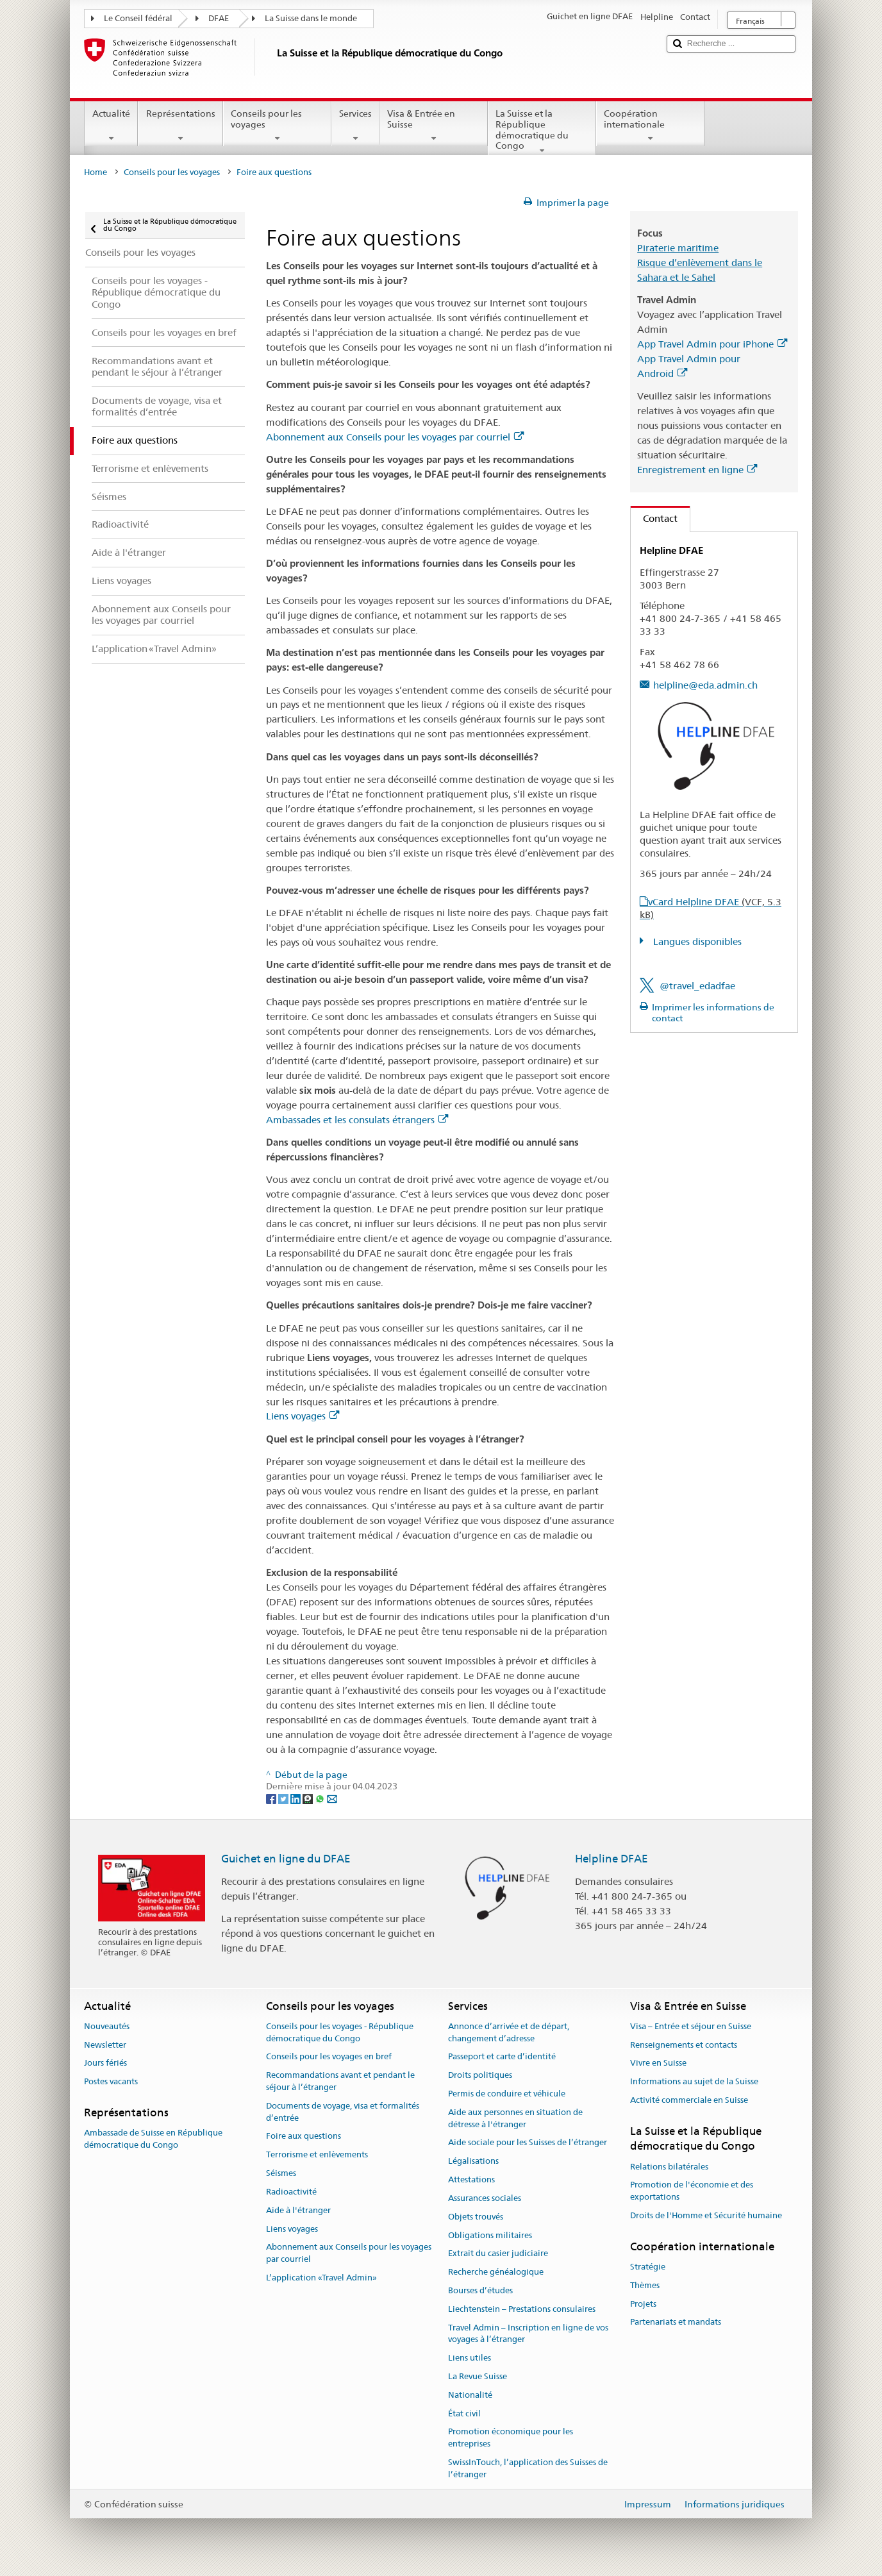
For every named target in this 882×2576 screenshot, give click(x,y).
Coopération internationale (650, 125)
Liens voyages (302, 1416)
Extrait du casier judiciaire (498, 2254)
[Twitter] (284, 1798)
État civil (464, 2413)
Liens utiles (469, 2358)
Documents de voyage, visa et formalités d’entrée (342, 2112)
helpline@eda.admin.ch (705, 685)
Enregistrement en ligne (697, 470)
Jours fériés (105, 2063)
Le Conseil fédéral (138, 18)
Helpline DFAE (611, 1858)
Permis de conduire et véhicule (506, 2093)
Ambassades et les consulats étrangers (357, 1120)
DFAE (218, 18)
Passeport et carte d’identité (502, 2057)
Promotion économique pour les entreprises (510, 2438)
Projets (643, 2304)
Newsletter (105, 2045)
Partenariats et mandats (675, 2322)
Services (355, 125)
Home (95, 172)
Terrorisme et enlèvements (317, 2155)
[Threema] (309, 1798)
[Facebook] (272, 1798)
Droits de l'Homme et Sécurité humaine (706, 2215)
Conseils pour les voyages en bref (329, 2057)
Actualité (111, 125)
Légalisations (473, 2161)
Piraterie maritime (678, 248)
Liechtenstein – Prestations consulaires (521, 2309)
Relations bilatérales (669, 2166)
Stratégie (647, 2266)
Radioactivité (291, 2191)
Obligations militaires (490, 2235)
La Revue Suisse (477, 2376)
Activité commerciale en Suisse (689, 2100)
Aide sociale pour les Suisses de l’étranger (527, 2143)
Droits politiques (480, 2075)
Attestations (471, 2179)
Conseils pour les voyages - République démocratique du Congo (339, 2032)
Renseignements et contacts (683, 2045)
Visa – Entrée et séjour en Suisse (690, 2026)
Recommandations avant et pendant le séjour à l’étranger (340, 2081)
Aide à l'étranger (298, 2210)
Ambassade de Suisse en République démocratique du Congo (153, 2139)
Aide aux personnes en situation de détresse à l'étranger (515, 2118)
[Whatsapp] (321, 1798)
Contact (654, 518)
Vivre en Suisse (658, 2063)
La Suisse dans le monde (311, 18)
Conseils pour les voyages (277, 125)
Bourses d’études (480, 2290)
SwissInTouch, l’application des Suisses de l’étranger (528, 2468)
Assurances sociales (484, 2198)
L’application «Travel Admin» (321, 2277)
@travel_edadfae (697, 986)
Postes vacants (111, 2081)
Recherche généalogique (496, 2272)
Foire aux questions (303, 2136)
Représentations (180, 125)
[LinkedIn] (296, 1798)
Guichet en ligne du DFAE (286, 1858)
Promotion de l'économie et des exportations (691, 2191)
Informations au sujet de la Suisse (694, 2081)
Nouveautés (106, 2026)
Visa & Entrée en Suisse (433, 125)
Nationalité (470, 2395)
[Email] (332, 1798)
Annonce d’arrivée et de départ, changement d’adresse (508, 2032)
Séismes (281, 2173)
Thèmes (645, 2285)
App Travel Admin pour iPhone (712, 344)
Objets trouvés (475, 2216)
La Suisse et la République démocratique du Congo (541, 131)
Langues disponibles (696, 941)
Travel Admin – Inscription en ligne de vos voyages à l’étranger (528, 2334)
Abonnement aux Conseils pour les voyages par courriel (395, 437)
